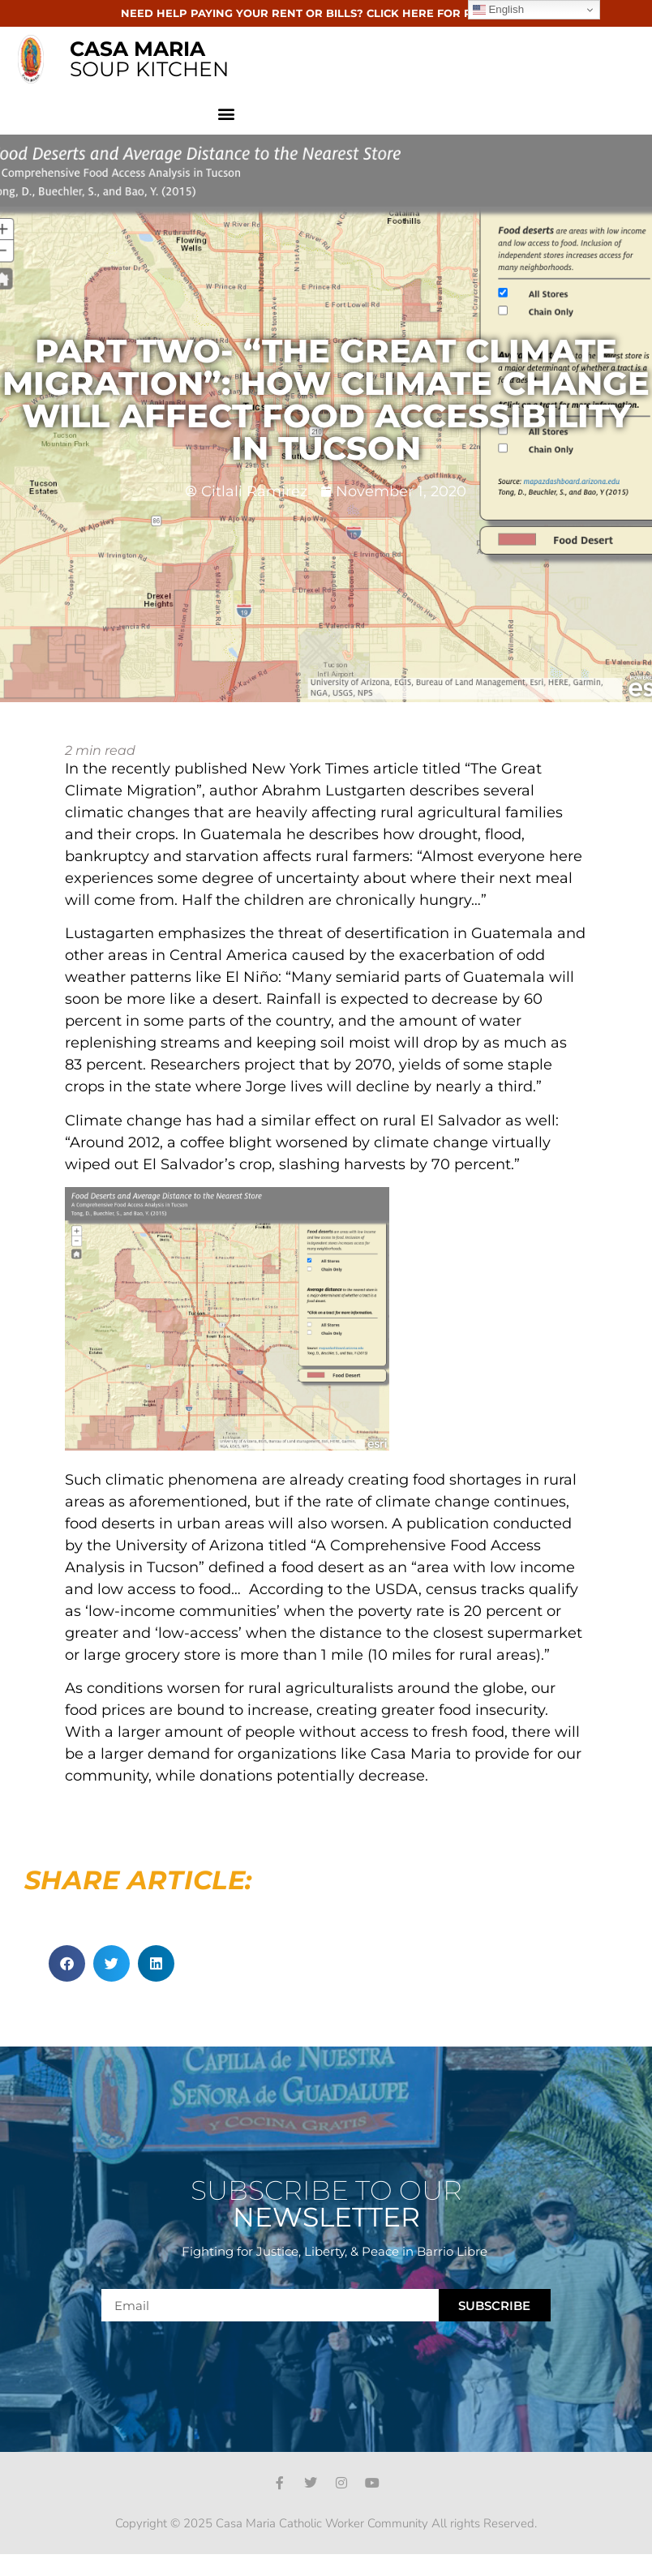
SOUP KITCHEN (149, 58)
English (498, 9)
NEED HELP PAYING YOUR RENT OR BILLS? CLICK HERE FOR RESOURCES (326, 12)
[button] (226, 113)
